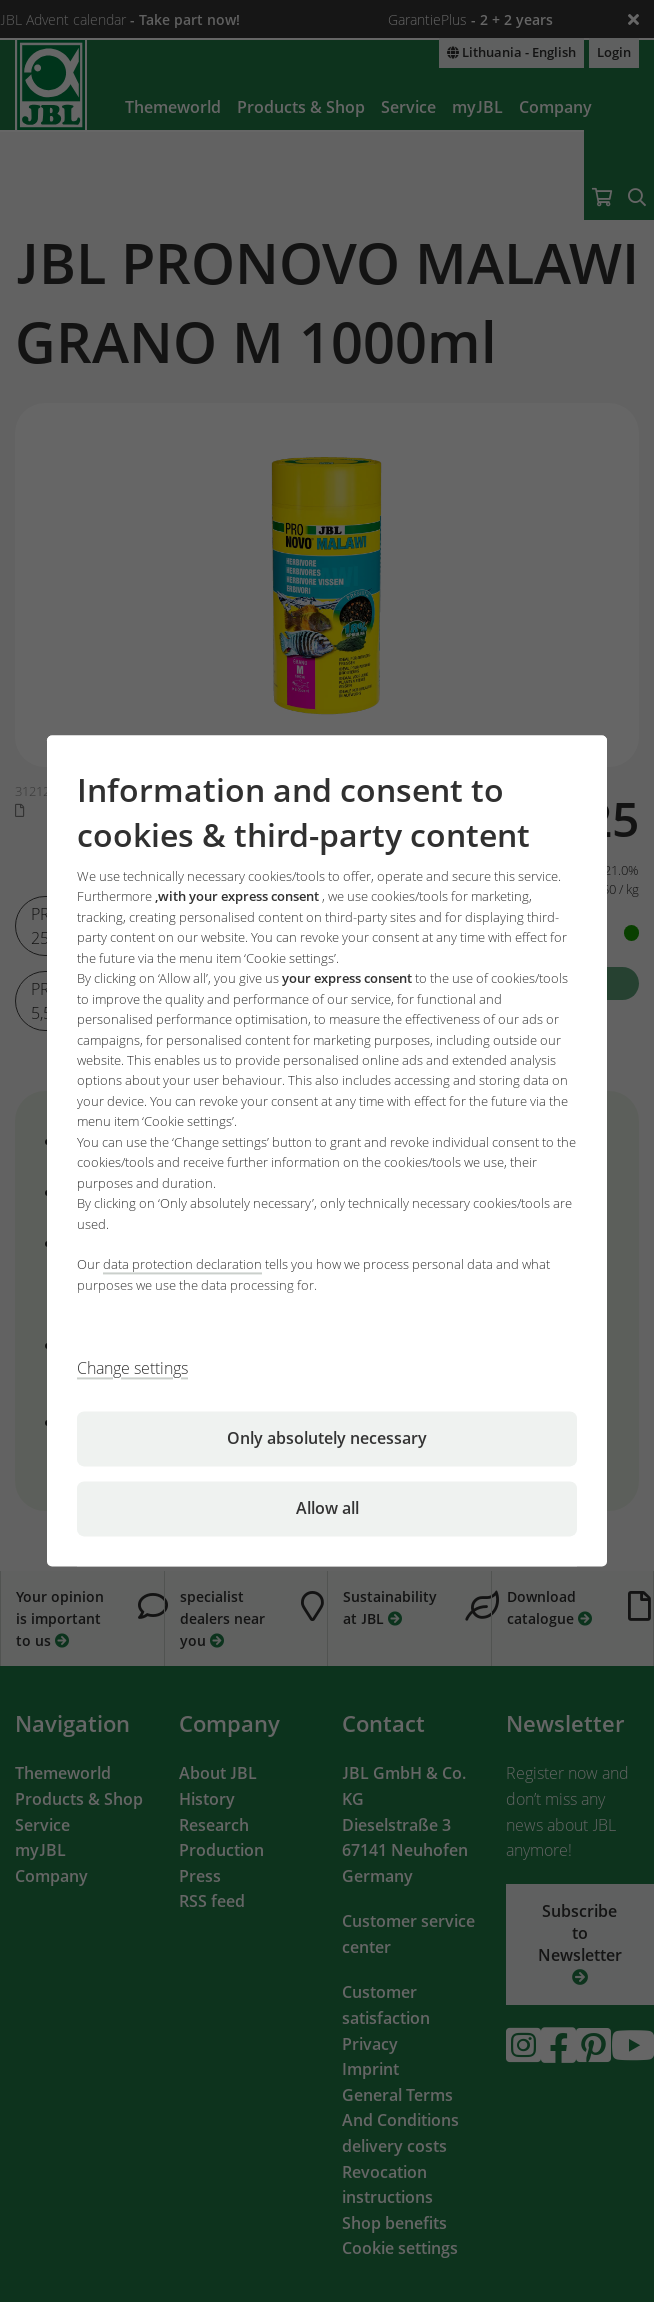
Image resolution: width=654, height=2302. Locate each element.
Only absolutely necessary (327, 1439)
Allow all (327, 1509)
